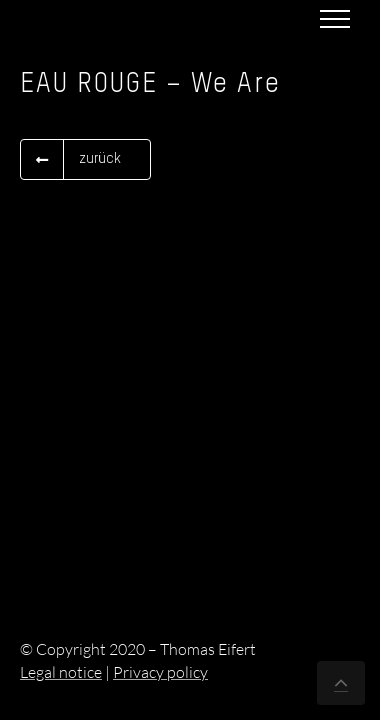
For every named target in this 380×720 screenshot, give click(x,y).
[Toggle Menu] (335, 19)
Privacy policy (160, 672)
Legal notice (61, 672)
